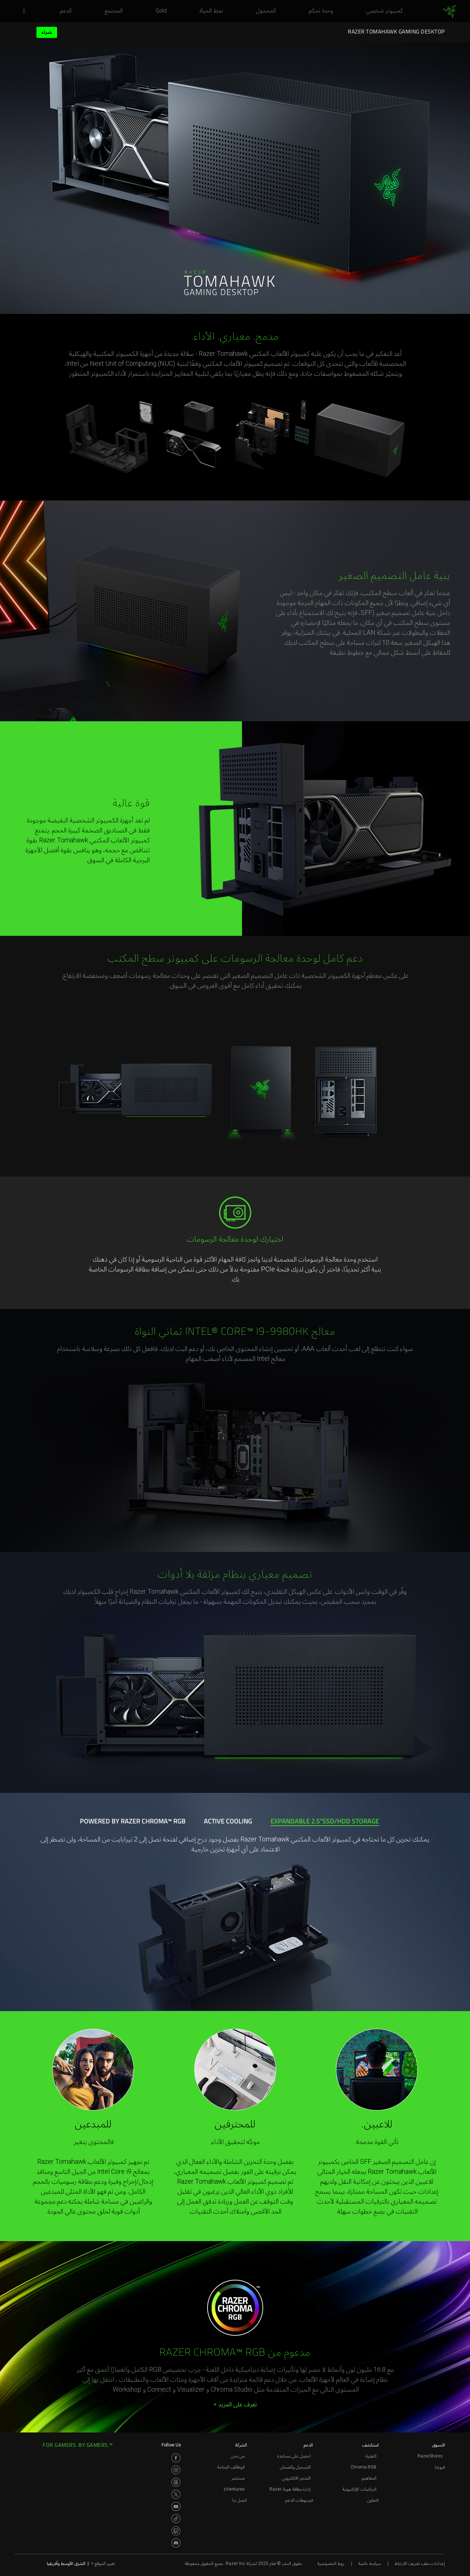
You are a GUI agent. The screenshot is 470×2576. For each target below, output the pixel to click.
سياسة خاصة (369, 2563)
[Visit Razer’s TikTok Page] (176, 2518)
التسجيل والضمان (295, 2467)
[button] (21, 11)
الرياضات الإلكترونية (359, 2489)
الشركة (241, 2445)
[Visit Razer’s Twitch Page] (176, 2531)
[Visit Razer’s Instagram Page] (176, 2470)
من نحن (238, 2456)
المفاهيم (369, 2478)
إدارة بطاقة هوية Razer (290, 2489)
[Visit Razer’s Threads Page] (176, 2482)
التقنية (371, 2456)
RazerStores (430, 2456)
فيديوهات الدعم (299, 2500)
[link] (449, 12)
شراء (47, 32)
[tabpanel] (235, 1902)
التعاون (373, 2500)
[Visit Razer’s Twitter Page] (176, 2494)
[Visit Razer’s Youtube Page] (176, 2506)
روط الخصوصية (330, 2563)
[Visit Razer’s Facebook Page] (176, 2458)
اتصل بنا (239, 2500)
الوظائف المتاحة (231, 2467)
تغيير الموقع (103, 2563)
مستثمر (238, 2478)
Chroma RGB (363, 2467)
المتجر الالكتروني (296, 2478)
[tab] (324, 1822)
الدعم (308, 2445)
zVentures (234, 2489)
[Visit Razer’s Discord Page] (176, 2543)
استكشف (370, 2445)
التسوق (438, 2445)
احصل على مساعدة (294, 2456)
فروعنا (440, 2467)
